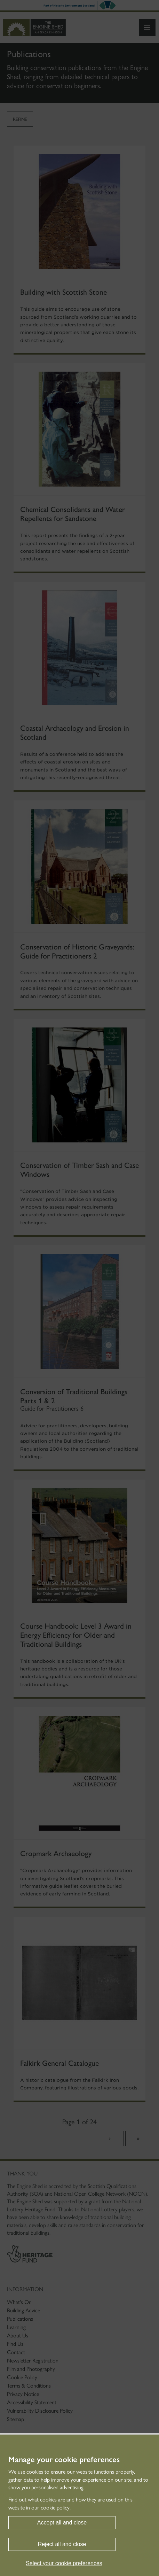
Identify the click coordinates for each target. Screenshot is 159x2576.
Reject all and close (62, 2544)
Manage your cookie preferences (64, 2459)
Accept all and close (62, 2522)
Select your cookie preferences (64, 2563)
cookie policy (55, 2507)
